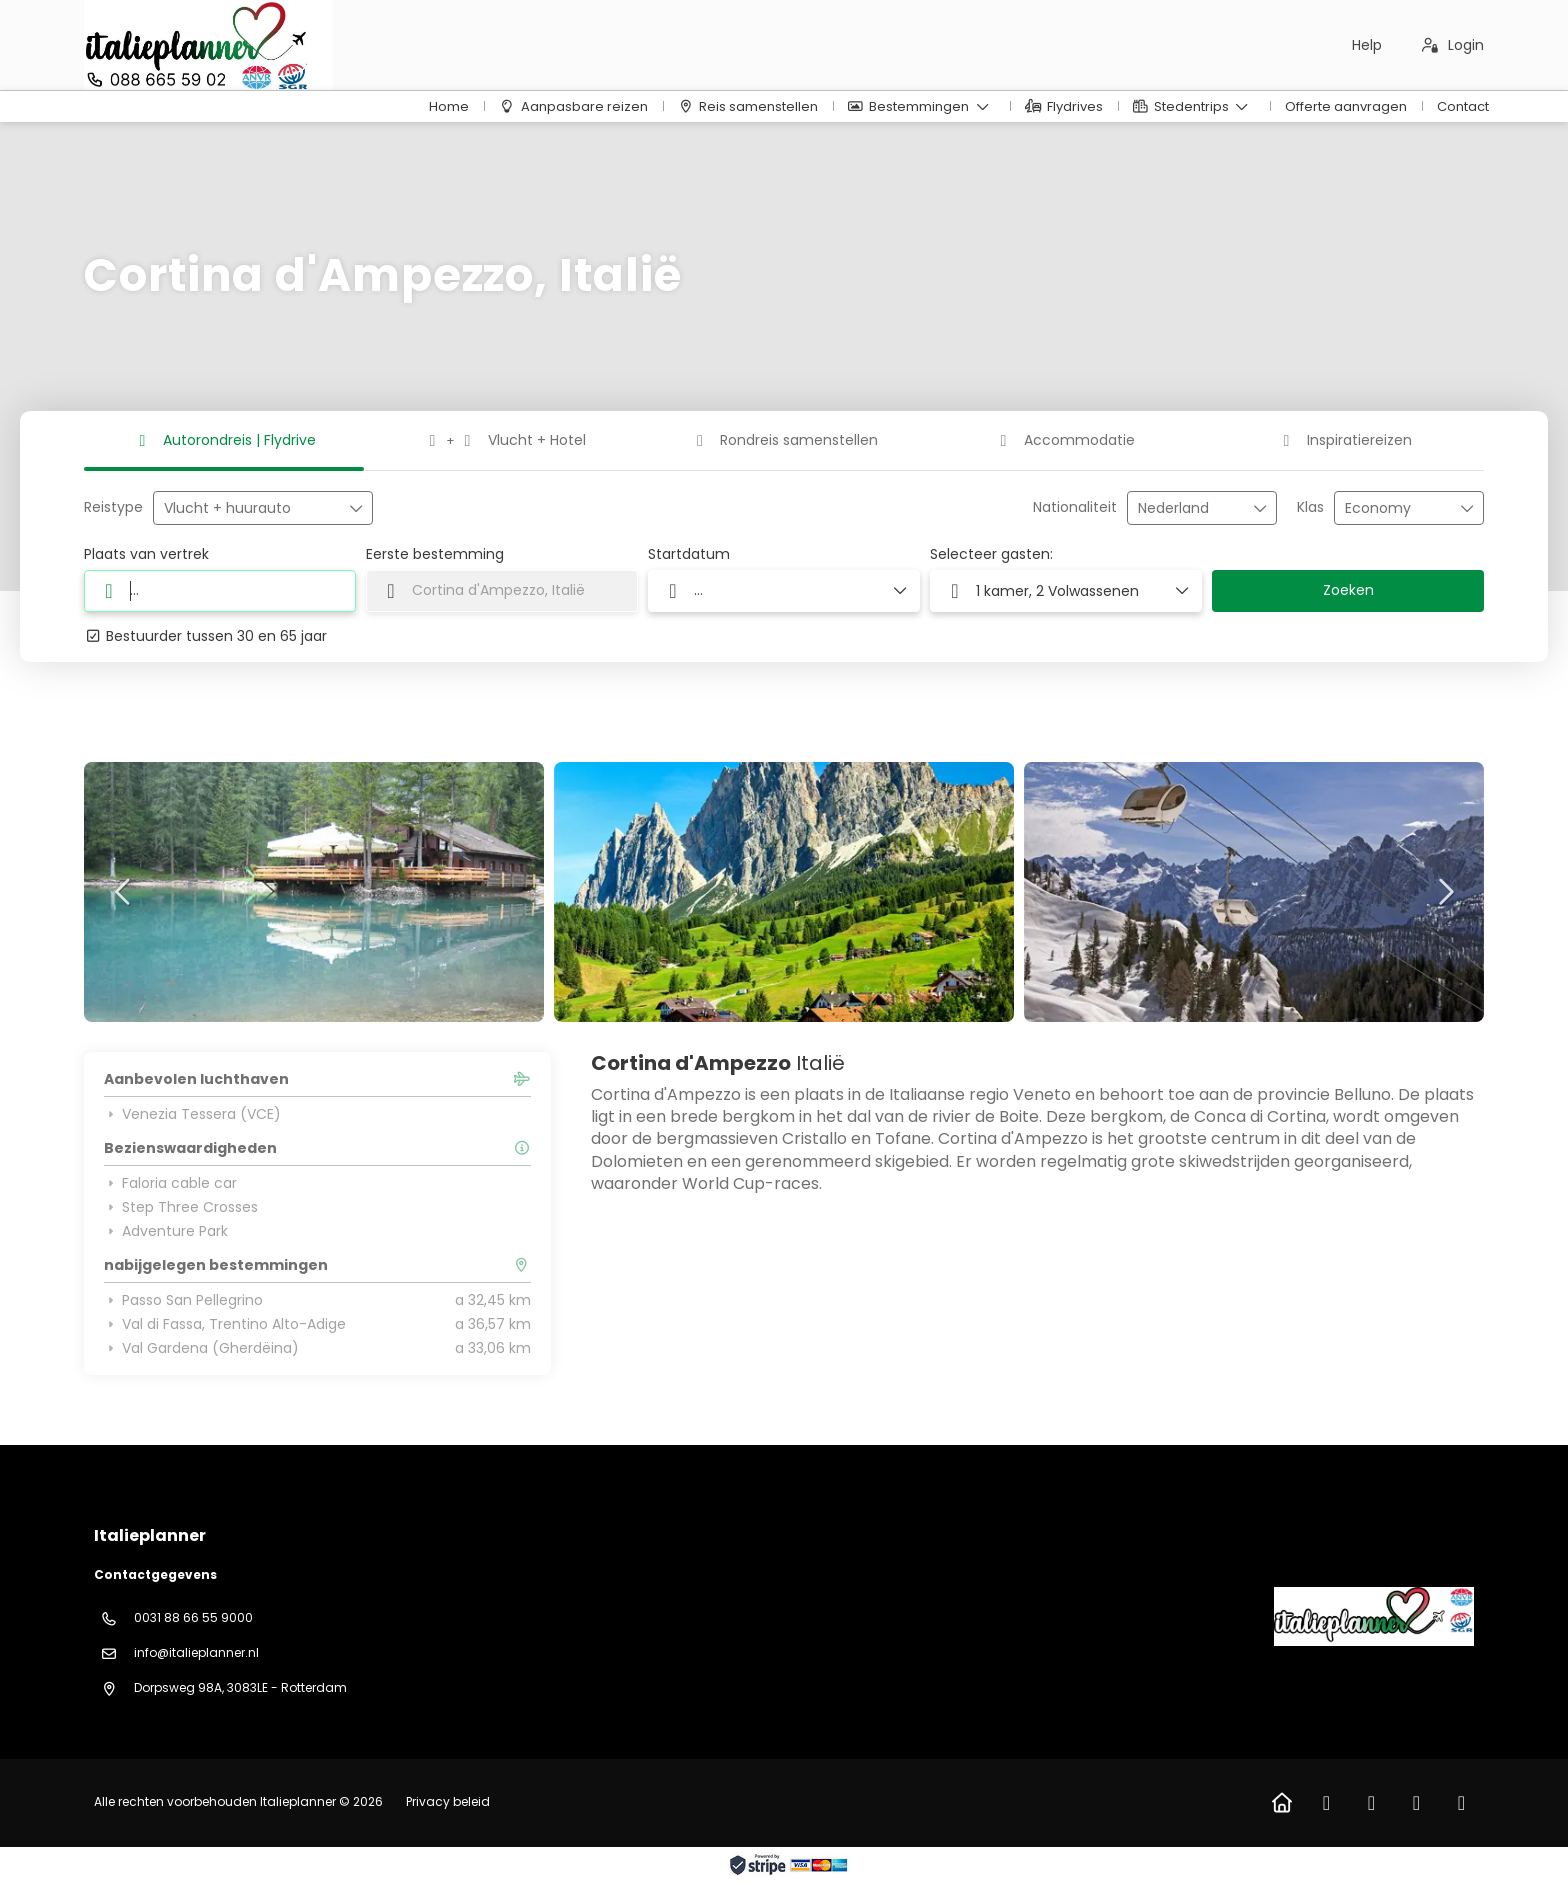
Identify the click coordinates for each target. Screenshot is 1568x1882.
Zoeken (1348, 590)
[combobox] (1188, 508)
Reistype (113, 507)
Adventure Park (166, 1231)
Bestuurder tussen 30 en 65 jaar (205, 636)
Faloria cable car (170, 1183)
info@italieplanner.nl (196, 1652)
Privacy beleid (448, 1801)
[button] (124, 892)
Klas (1310, 507)
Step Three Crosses (181, 1207)
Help (1367, 45)
